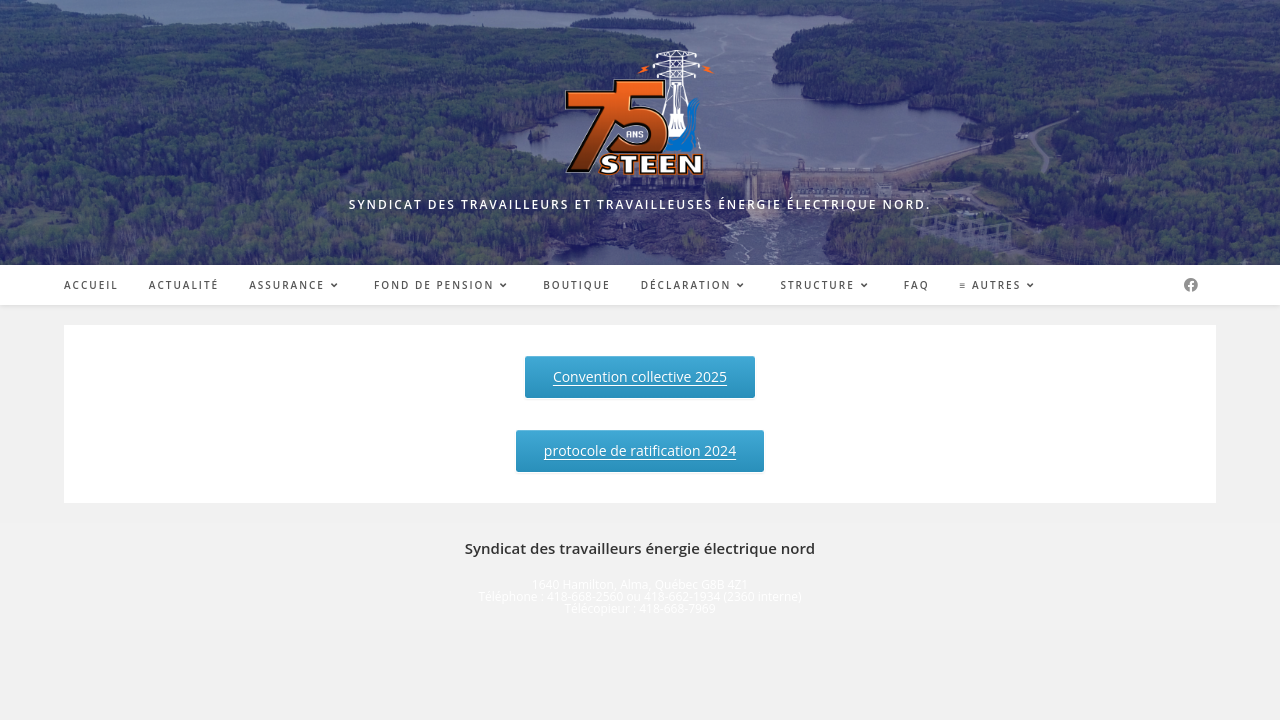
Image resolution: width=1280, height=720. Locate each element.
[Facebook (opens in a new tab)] (1191, 285)
